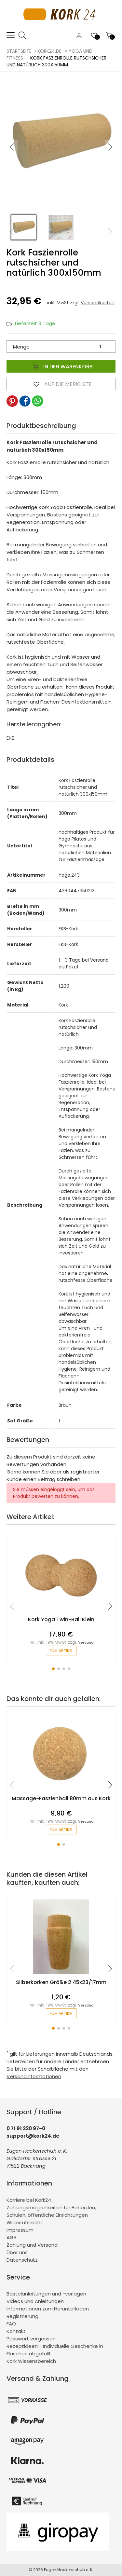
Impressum (20, 2230)
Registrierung (22, 2316)
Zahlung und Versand (32, 2244)
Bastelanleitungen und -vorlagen (46, 2293)
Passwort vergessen (31, 2338)
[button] (110, 147)
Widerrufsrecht (25, 2222)
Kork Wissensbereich (31, 2361)
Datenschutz (22, 2259)
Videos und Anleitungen (35, 2301)
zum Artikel (61, 1650)
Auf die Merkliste (61, 384)
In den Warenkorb (61, 366)
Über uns (17, 2252)
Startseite (19, 51)
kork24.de (49, 51)
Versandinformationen (34, 2076)
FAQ (11, 2323)
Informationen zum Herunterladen (48, 2308)
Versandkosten (98, 302)
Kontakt (16, 2331)
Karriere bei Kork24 (29, 2200)
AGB (12, 2237)
